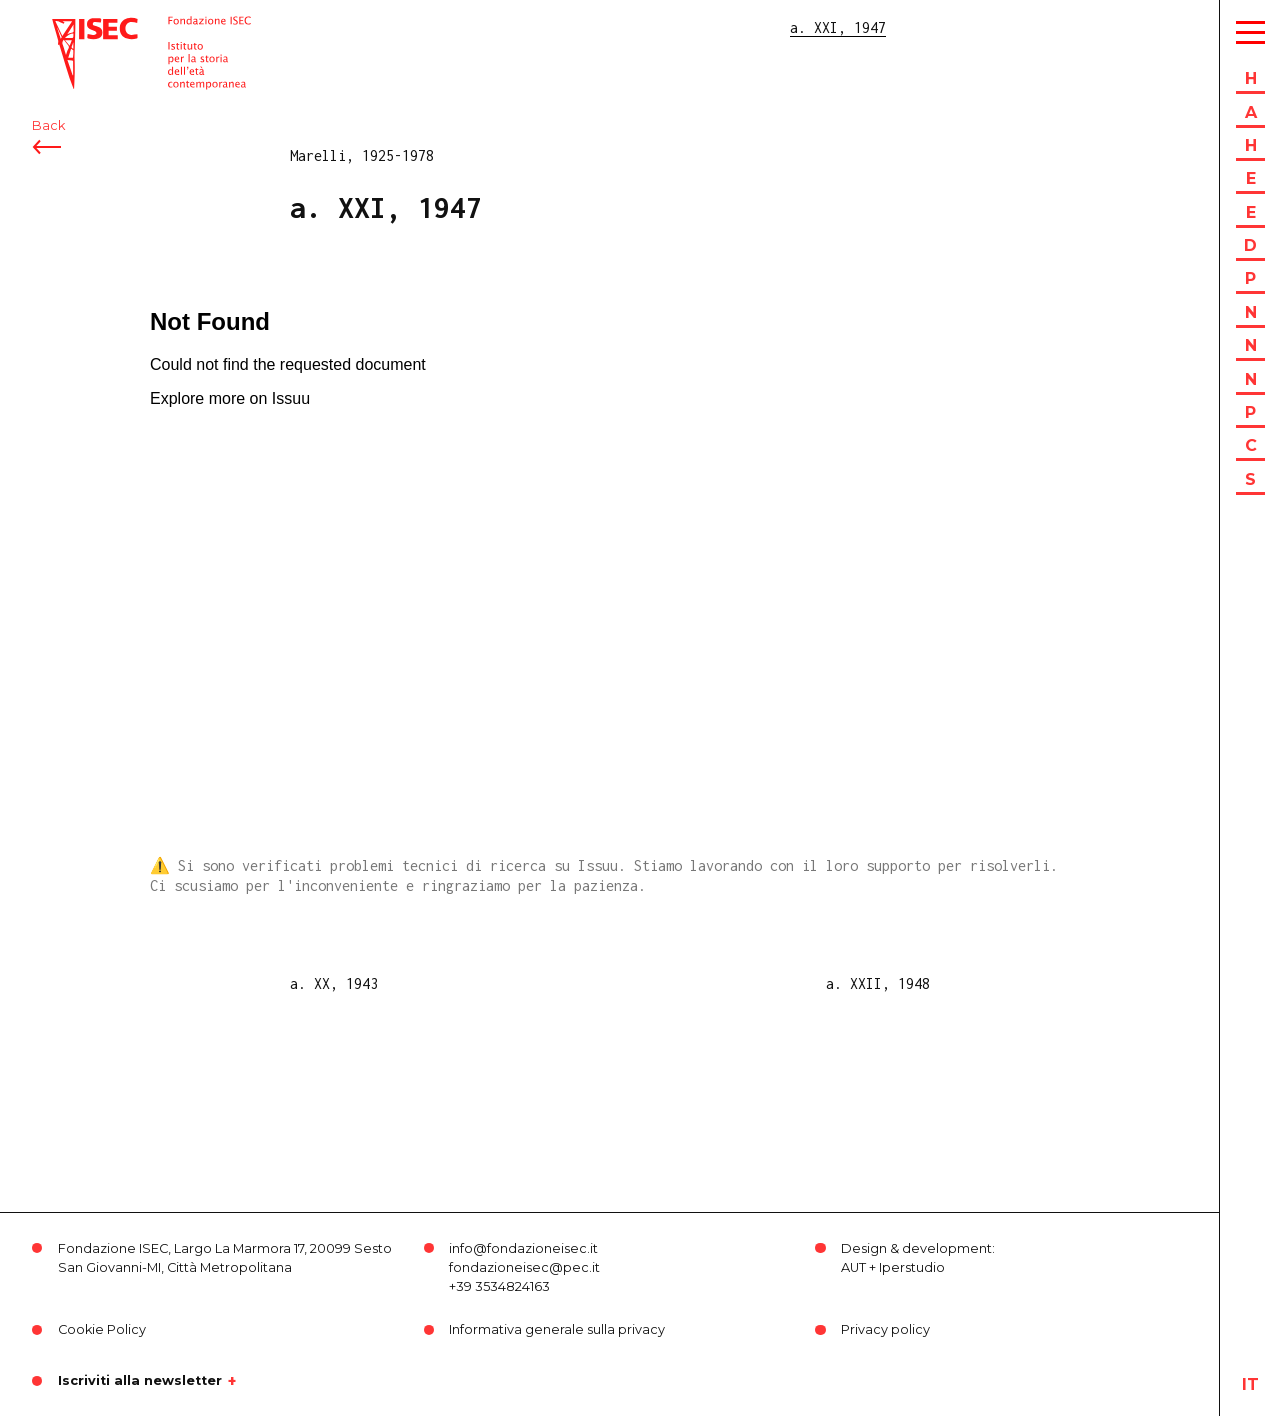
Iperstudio (912, 1267)
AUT (853, 1267)
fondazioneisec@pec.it (524, 1267)
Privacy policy (885, 1329)
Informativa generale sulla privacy (557, 1329)
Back (48, 127)
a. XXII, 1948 (878, 983)
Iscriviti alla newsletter (140, 1381)
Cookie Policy (102, 1329)
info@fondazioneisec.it (523, 1248)
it (1250, 1384)
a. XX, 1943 (334, 983)
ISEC (68, 27)
